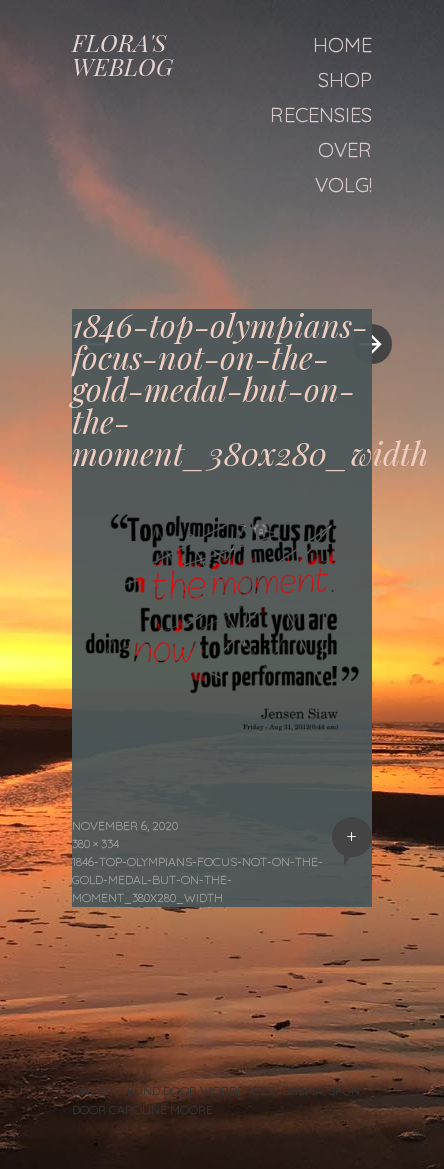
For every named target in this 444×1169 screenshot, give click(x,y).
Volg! (343, 184)
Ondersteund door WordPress (172, 1090)
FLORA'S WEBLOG (122, 54)
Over (345, 149)
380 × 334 (95, 843)
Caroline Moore (161, 1109)
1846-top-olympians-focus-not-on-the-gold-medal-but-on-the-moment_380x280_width (197, 879)
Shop (345, 79)
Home (342, 44)
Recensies (321, 114)
